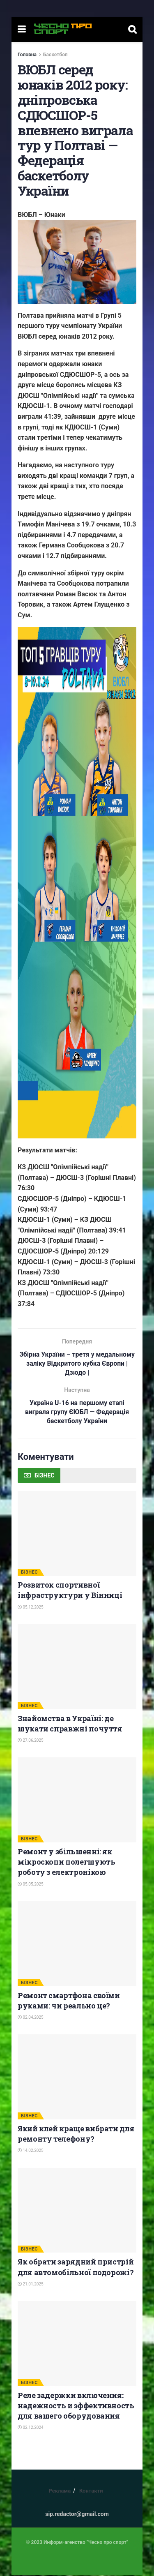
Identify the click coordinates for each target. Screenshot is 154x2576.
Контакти (91, 2491)
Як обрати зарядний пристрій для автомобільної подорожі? (75, 2268)
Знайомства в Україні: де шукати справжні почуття (70, 1724)
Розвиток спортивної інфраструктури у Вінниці (70, 1591)
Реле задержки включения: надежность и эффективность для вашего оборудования (76, 2406)
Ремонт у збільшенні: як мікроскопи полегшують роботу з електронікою (66, 1863)
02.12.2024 (31, 2428)
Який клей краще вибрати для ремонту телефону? (76, 2135)
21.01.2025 (31, 2285)
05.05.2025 (31, 1885)
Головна (27, 55)
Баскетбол (55, 55)
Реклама (59, 2491)
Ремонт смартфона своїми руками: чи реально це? (69, 2001)
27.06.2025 (31, 1741)
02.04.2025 (31, 2018)
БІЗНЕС (29, 1573)
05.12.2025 (31, 1608)
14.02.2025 (31, 2151)
